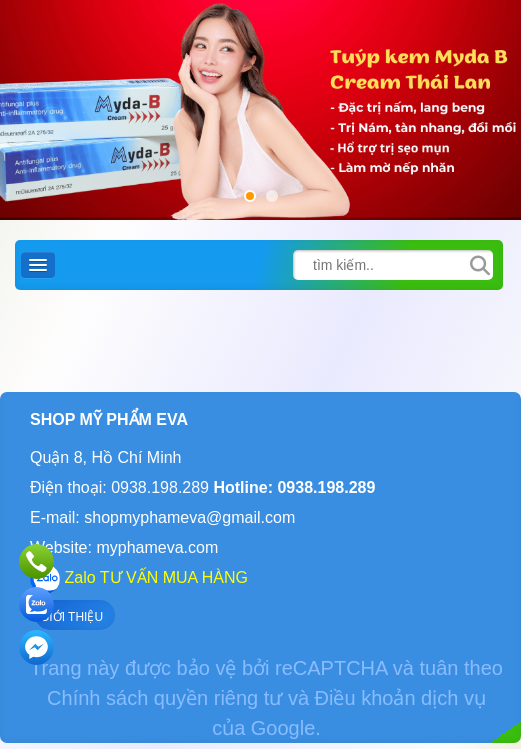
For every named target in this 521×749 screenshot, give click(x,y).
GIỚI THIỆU (71, 617)
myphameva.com (157, 547)
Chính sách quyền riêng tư (164, 698)
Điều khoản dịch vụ (400, 698)
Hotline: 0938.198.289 (292, 487)
